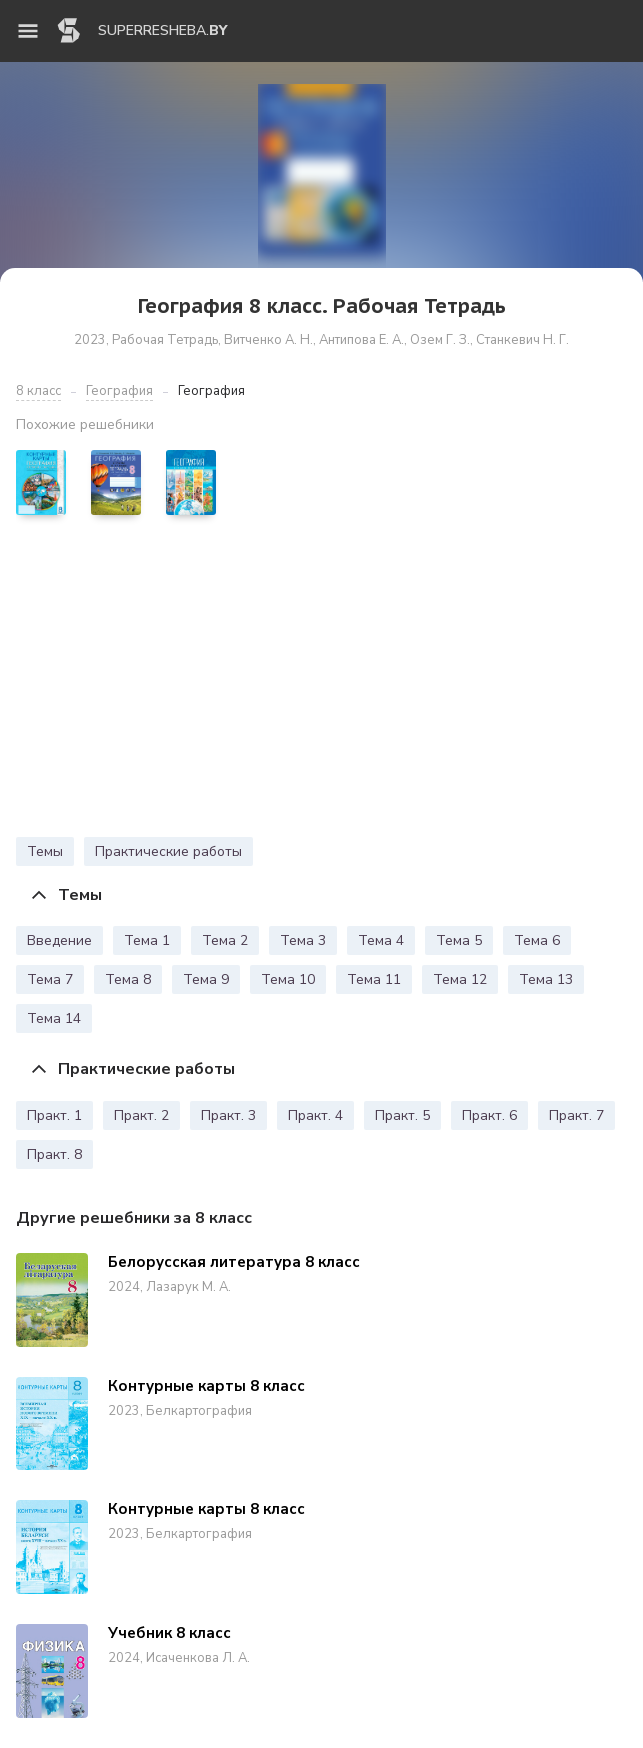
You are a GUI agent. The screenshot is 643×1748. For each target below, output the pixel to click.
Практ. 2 (141, 1115)
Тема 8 (128, 979)
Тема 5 (459, 940)
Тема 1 (147, 940)
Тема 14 (54, 1018)
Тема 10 (288, 979)
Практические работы (168, 851)
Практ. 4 (315, 1115)
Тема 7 (50, 979)
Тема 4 (381, 940)
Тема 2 (225, 940)
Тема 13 (546, 979)
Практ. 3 (228, 1115)
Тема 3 (303, 940)
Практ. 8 (54, 1154)
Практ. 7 (576, 1115)
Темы (45, 851)
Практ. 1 (54, 1115)
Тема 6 (537, 940)
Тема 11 (374, 979)
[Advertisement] (321, 681)
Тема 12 (460, 979)
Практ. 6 (489, 1115)
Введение (59, 940)
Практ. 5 (402, 1115)
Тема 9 (206, 979)
